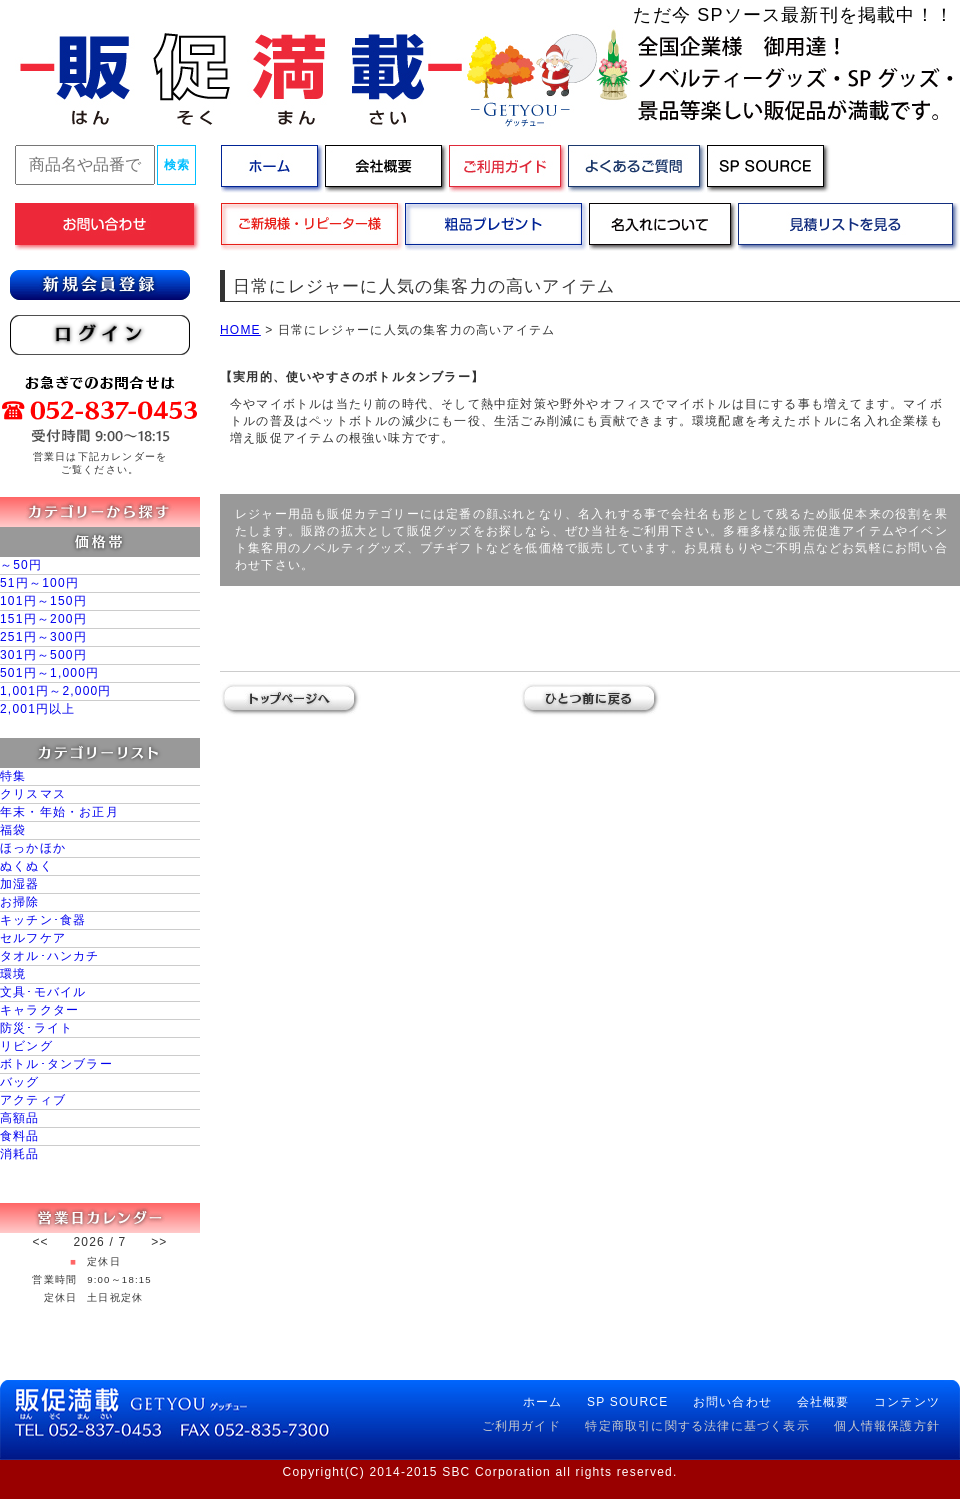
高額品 (20, 1118)
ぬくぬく (26, 866)
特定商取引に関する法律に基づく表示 (697, 1426)
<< (40, 1242)
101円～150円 (43, 601)
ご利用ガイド (521, 1426)
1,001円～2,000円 (56, 691)
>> (159, 1242)
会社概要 (823, 1402)
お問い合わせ (732, 1402)
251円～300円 (43, 637)
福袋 (13, 830)
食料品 (20, 1136)
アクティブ (33, 1100)
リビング (26, 1046)
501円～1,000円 (49, 673)
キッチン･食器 (43, 920)
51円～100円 (39, 583)
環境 (13, 974)
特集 (13, 776)
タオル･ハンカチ (50, 956)
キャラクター (39, 1010)
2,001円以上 (38, 709)
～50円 (21, 565)
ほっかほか (33, 848)
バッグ (20, 1082)
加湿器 (20, 884)
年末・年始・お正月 (59, 812)
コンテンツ (907, 1402)
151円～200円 (43, 619)
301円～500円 (43, 655)
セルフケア (33, 938)
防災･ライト (36, 1028)
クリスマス (33, 794)
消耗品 (20, 1154)
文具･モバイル (43, 992)
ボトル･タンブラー (56, 1064)
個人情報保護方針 (887, 1426)
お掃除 (20, 902)
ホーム (543, 1402)
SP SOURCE (627, 1402)
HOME (240, 330)
